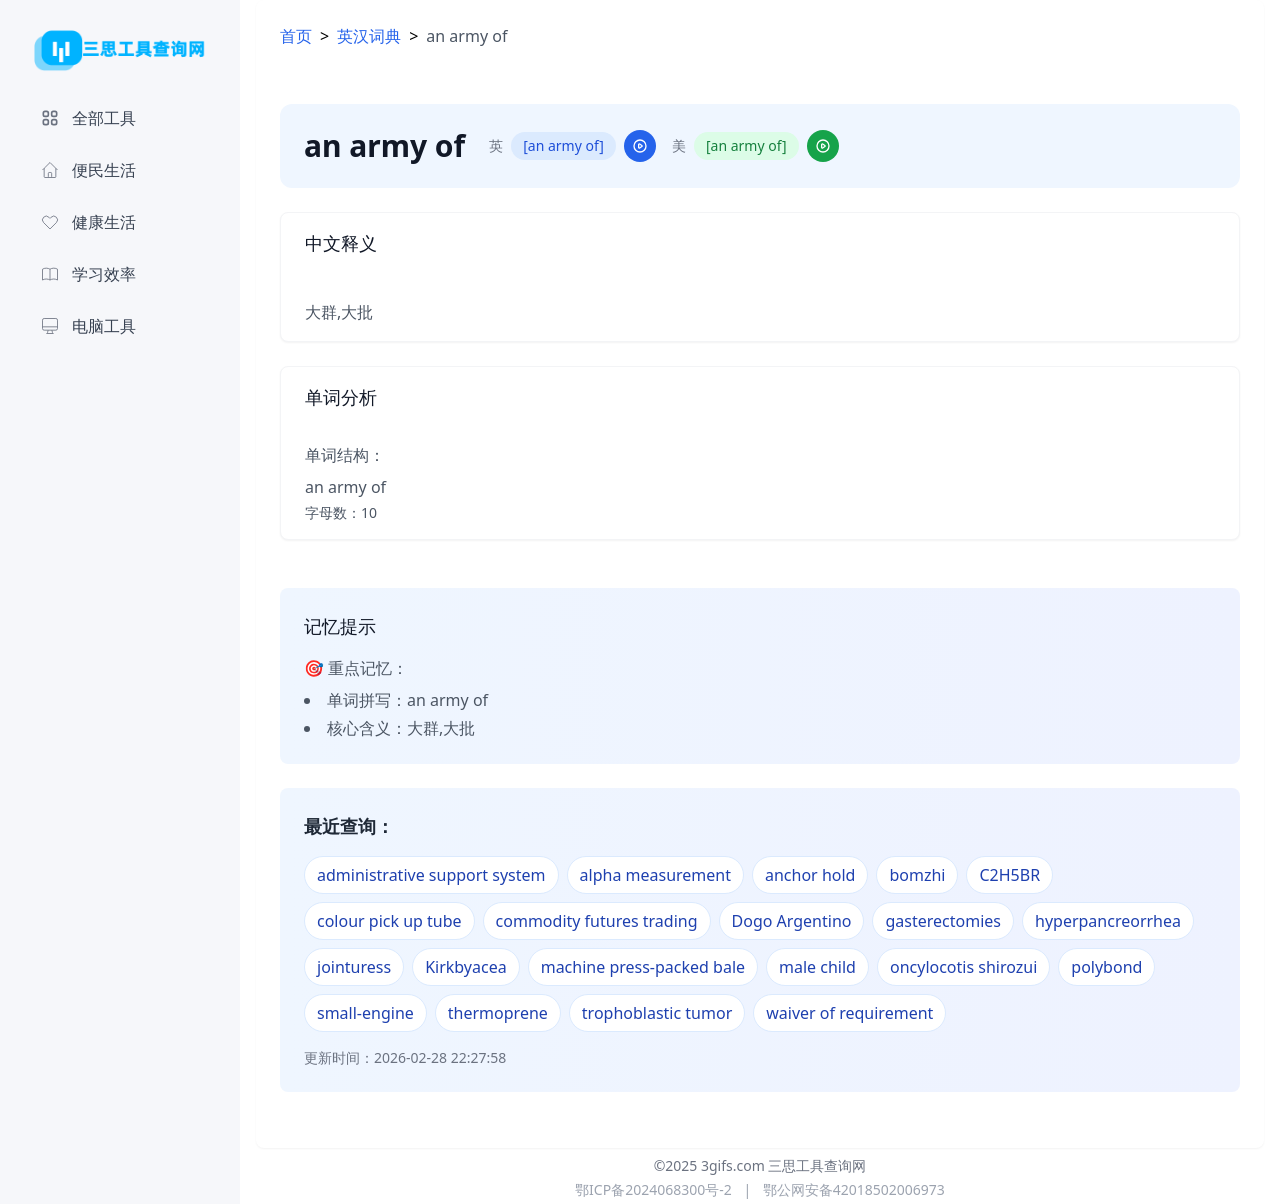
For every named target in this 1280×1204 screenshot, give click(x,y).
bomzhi (917, 875)
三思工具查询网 (817, 1165)
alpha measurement (655, 875)
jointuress (354, 967)
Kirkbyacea (466, 967)
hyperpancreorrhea (1108, 921)
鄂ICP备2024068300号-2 (653, 1189)
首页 (296, 36)
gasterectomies (943, 921)
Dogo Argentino (792, 921)
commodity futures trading (597, 921)
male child (817, 967)
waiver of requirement (849, 1013)
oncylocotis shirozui (963, 967)
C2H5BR (1009, 875)
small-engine (365, 1013)
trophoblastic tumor (657, 1013)
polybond (1106, 967)
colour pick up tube (389, 921)
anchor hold (810, 875)
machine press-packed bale (643, 967)
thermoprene (498, 1013)
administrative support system (431, 875)
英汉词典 (369, 36)
